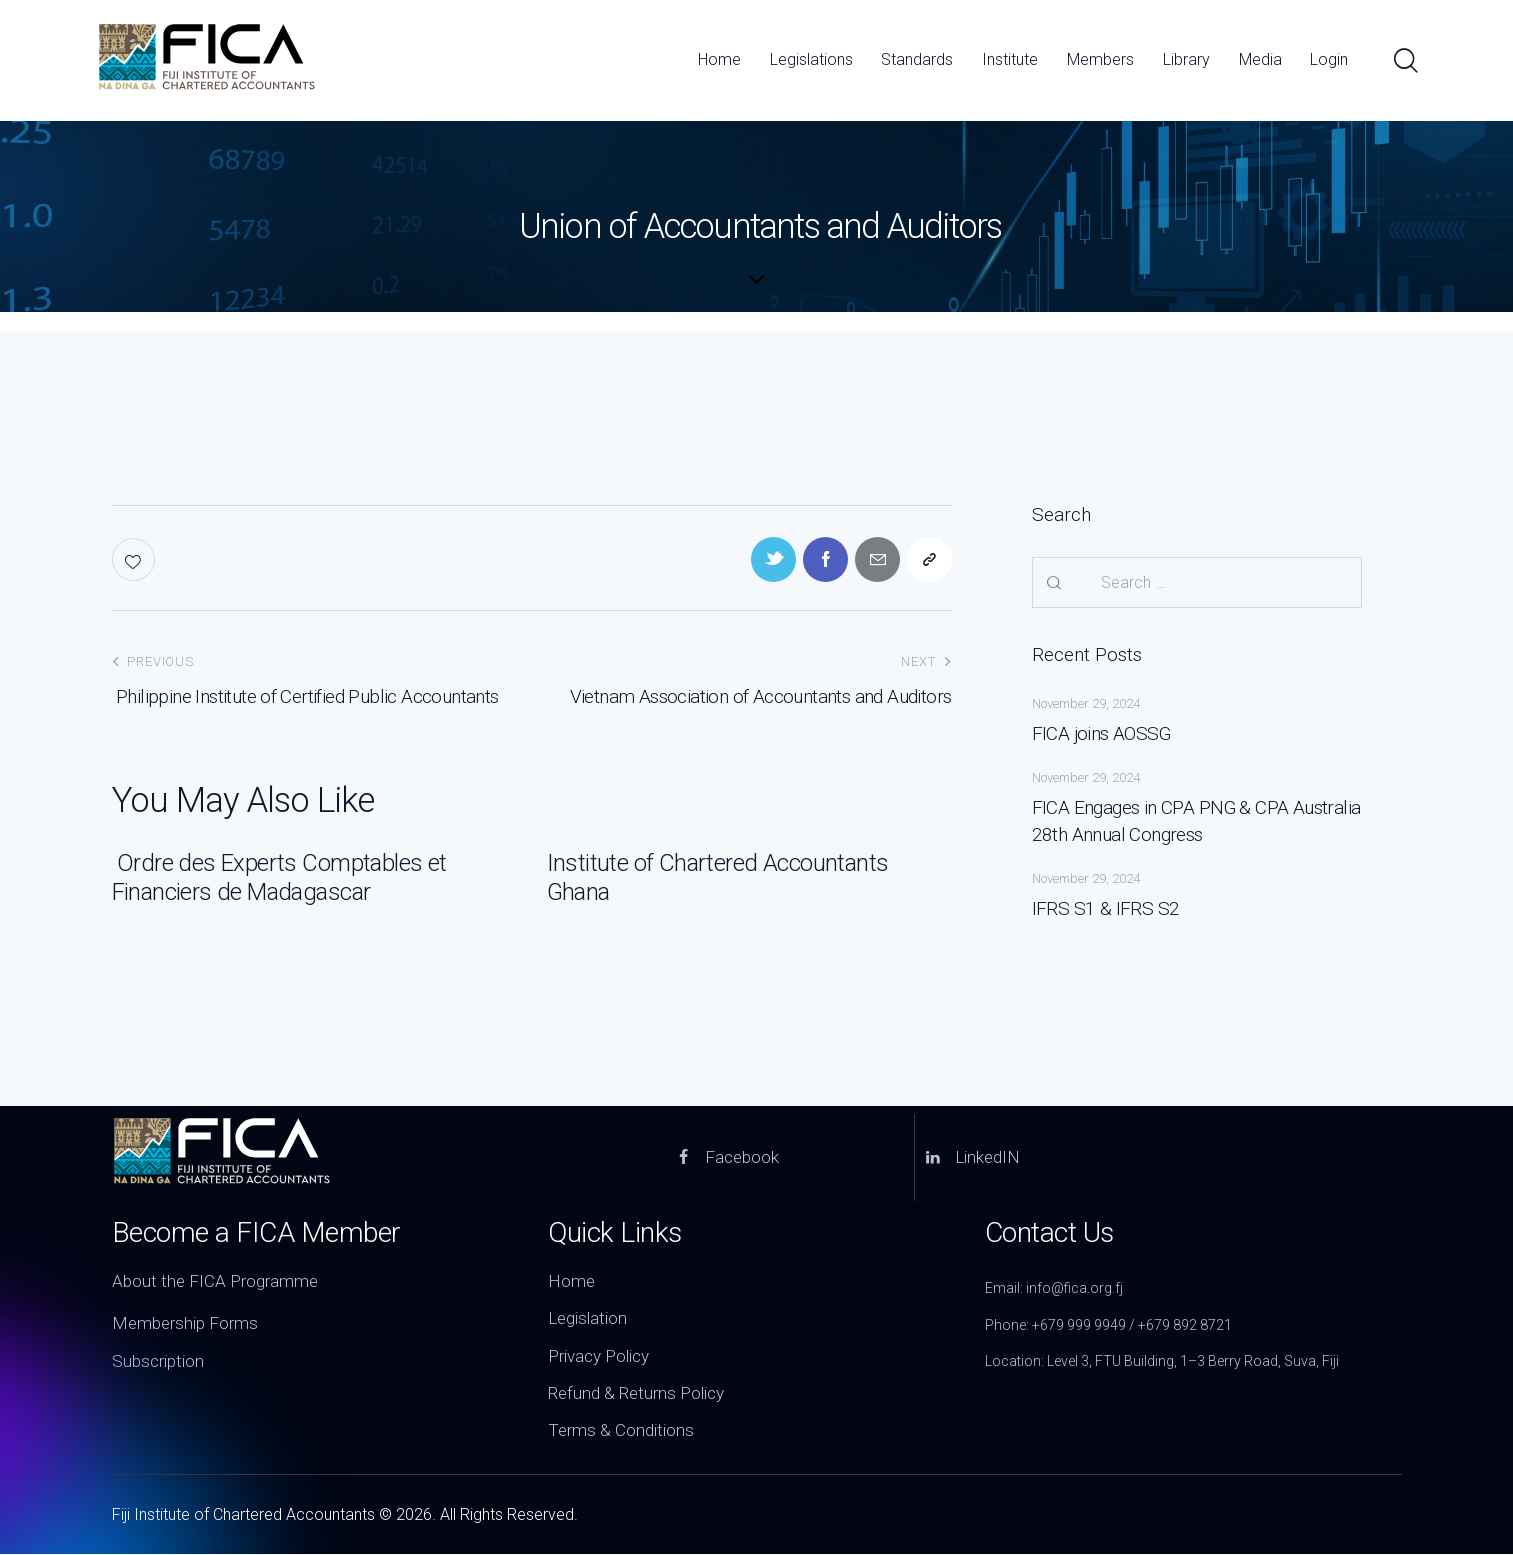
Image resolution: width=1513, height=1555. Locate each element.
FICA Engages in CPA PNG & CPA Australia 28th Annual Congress (1197, 821)
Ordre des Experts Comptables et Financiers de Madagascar (279, 877)
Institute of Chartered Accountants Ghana (718, 877)
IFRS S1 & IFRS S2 (1106, 908)
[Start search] (1404, 61)
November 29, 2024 (1086, 703)
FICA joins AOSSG (1101, 733)
